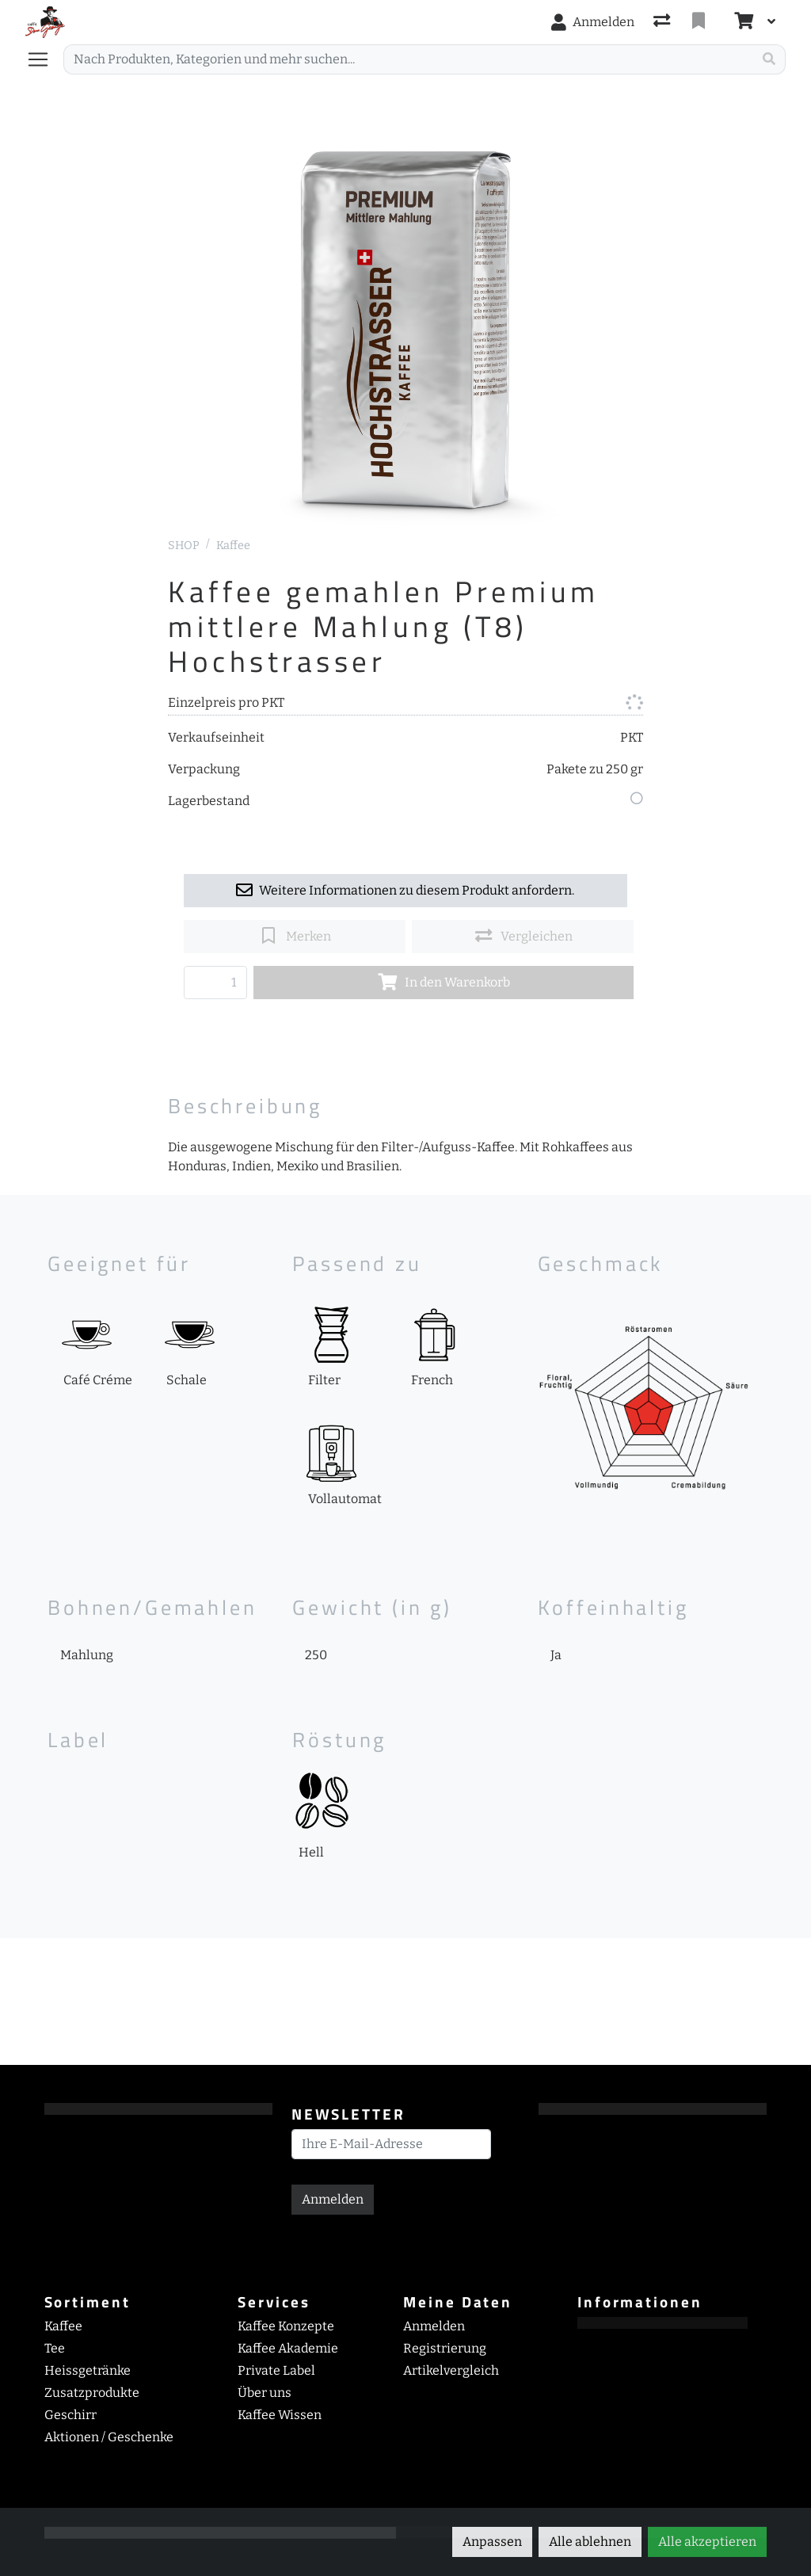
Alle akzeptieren (707, 2541)
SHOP (184, 545)
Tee (54, 2348)
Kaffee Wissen (280, 2414)
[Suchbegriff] (408, 59)
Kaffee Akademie (288, 2348)
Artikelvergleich (451, 2370)
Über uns (264, 2392)
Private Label (276, 2370)
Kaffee (233, 545)
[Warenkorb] (742, 22)
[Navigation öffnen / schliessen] (44, 59)
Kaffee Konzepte (286, 2326)
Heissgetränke (87, 2370)
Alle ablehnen (590, 2541)
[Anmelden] (593, 22)
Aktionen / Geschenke (108, 2436)
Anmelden (333, 2199)
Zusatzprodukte (91, 2392)
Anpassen (492, 2541)
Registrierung (444, 2348)
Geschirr (70, 2414)
